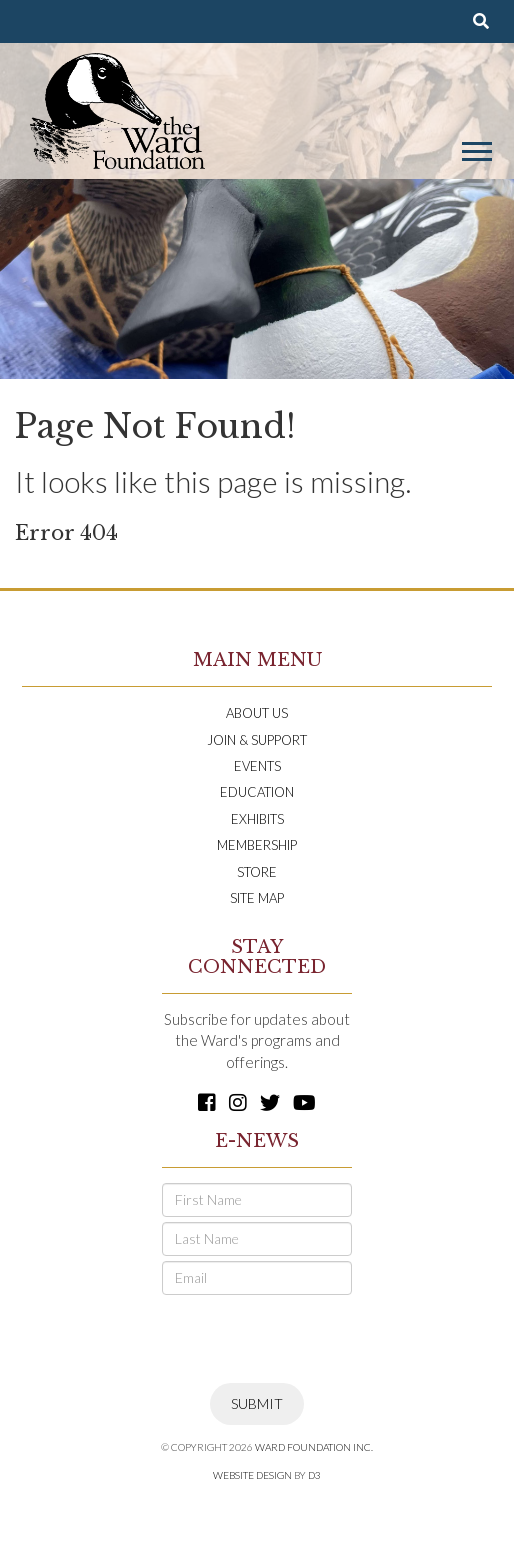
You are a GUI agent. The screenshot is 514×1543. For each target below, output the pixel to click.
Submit (257, 1403)
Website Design (252, 1475)
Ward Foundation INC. (314, 1447)
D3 (314, 1475)
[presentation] (314, 1339)
